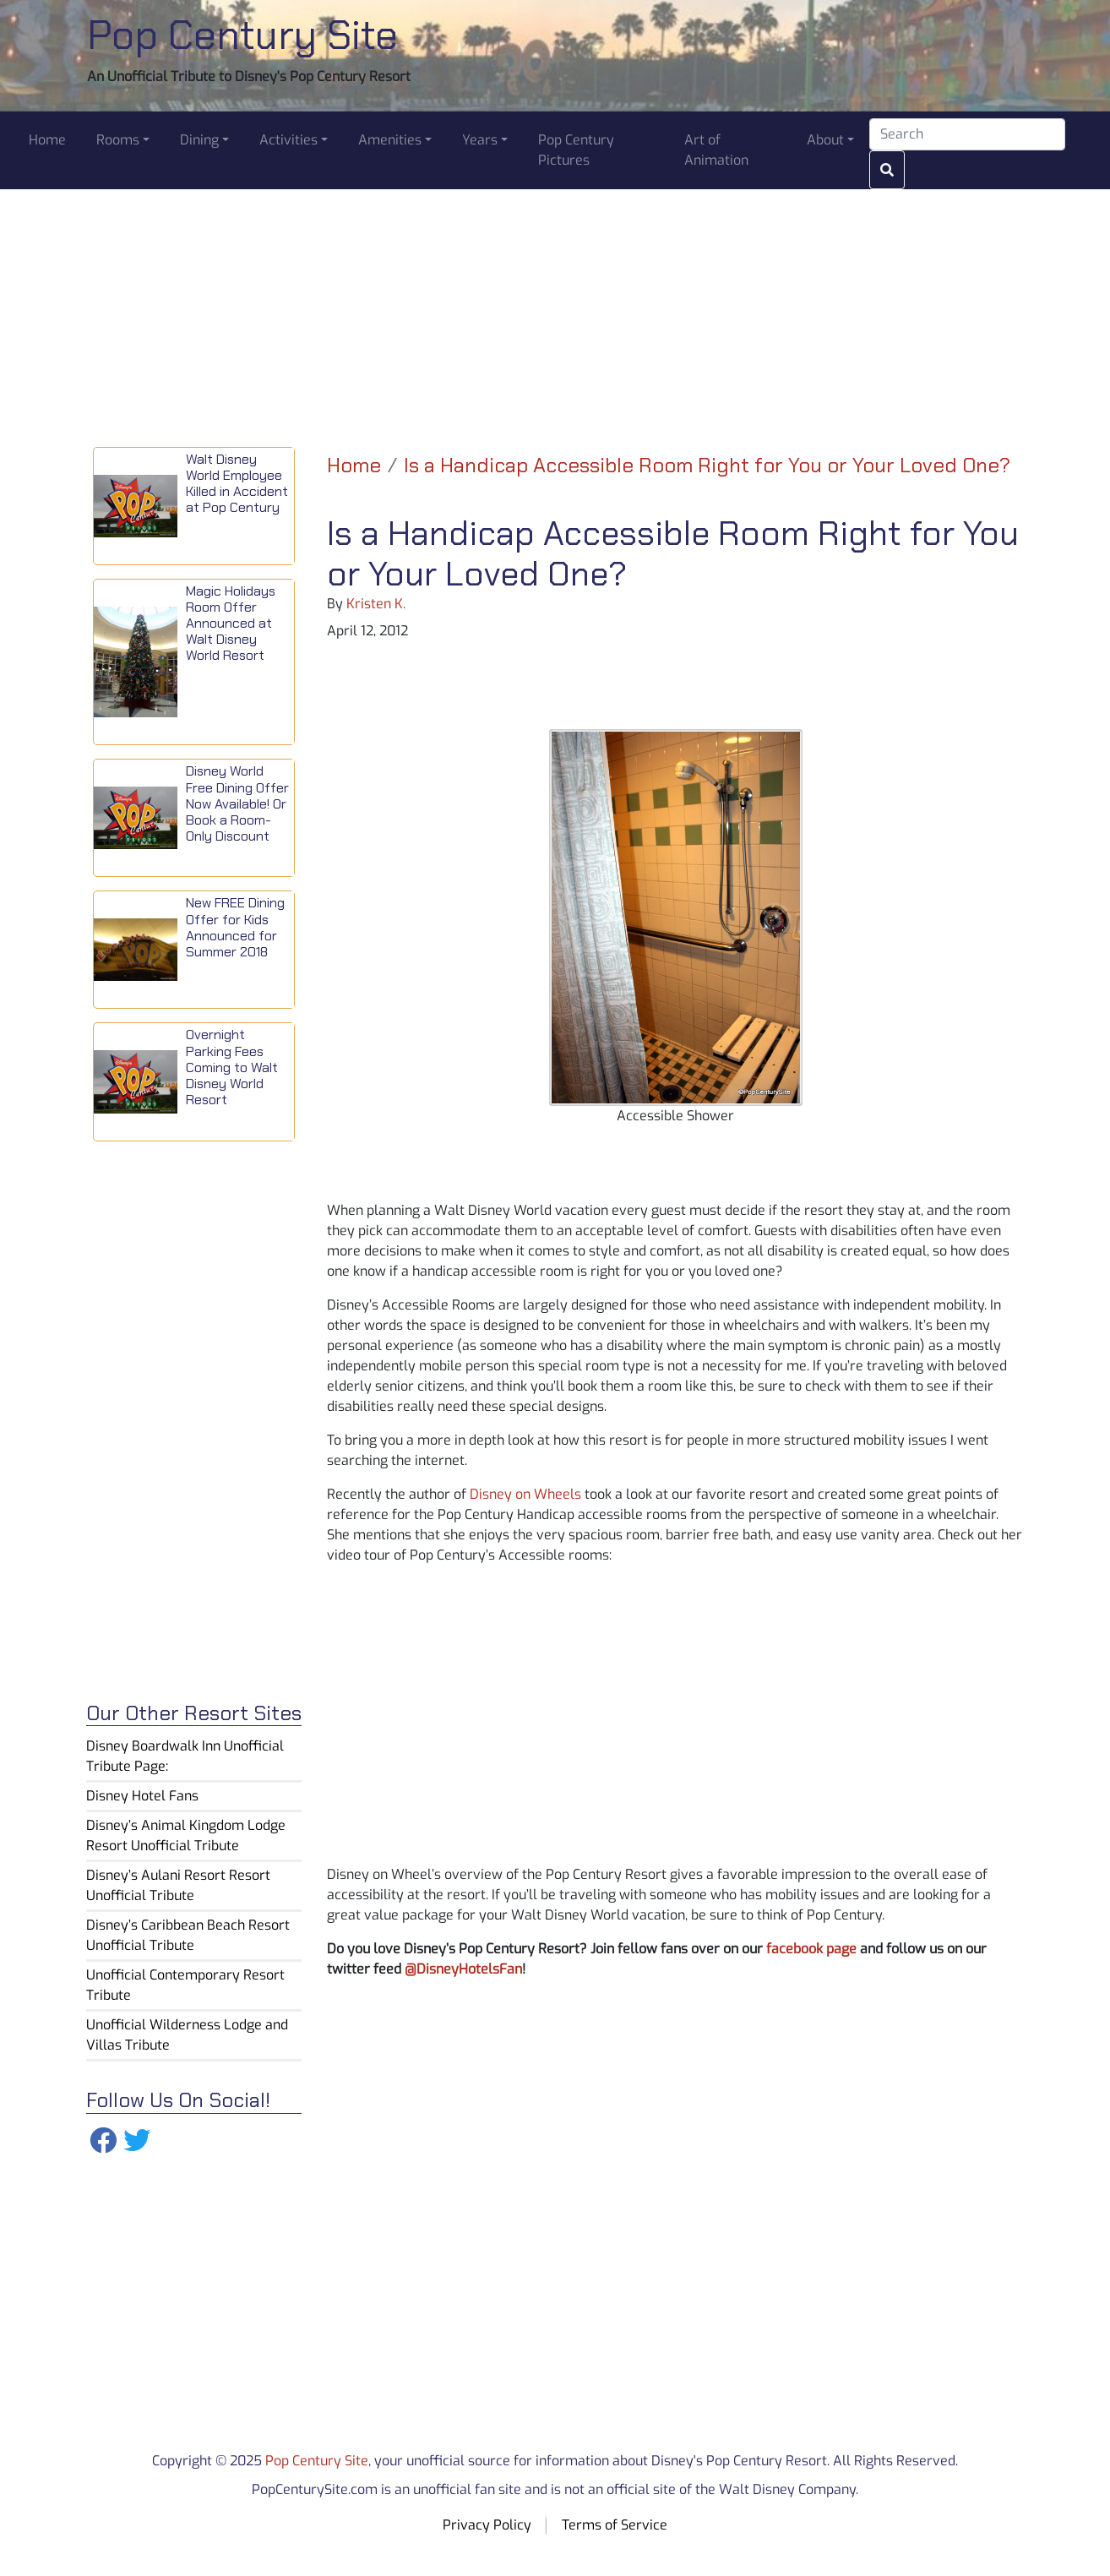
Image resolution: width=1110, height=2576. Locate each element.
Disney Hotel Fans (142, 1796)
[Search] (967, 134)
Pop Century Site (242, 35)
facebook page (811, 1949)
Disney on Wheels (525, 1494)
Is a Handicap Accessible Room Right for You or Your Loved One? (707, 465)
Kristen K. (375, 604)
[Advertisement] (555, 307)
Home (354, 465)
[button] (123, 140)
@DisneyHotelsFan (463, 1969)
